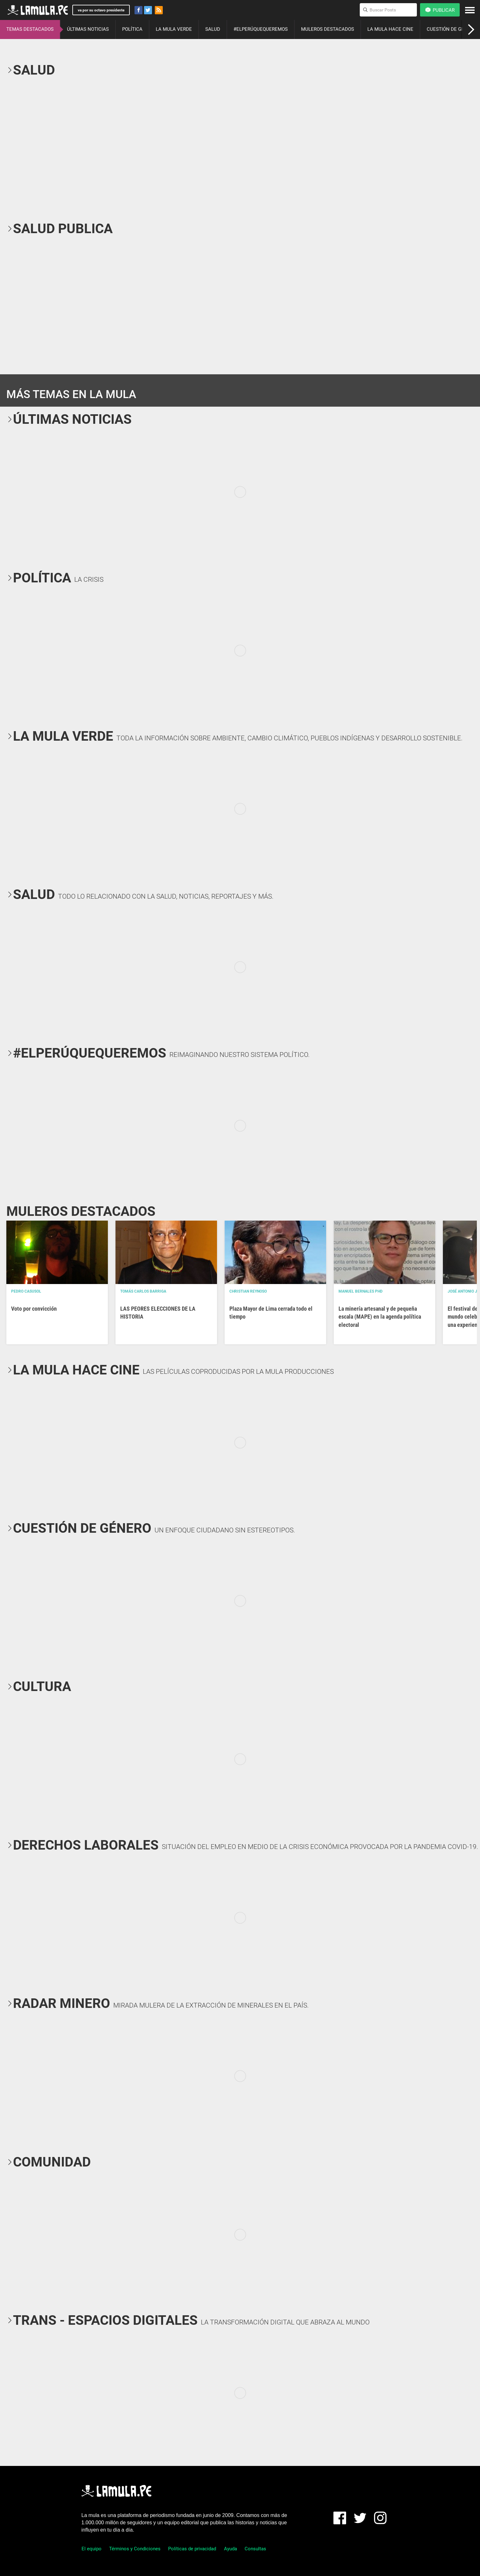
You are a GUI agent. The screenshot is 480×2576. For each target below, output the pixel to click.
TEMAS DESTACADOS (30, 29)
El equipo (92, 2549)
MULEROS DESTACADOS (327, 29)
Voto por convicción (34, 1308)
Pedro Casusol (26, 1291)
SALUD (212, 29)
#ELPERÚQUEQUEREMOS (260, 29)
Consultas (255, 2549)
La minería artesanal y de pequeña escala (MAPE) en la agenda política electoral (380, 1316)
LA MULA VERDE (174, 29)
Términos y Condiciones (135, 2549)
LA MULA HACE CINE (390, 29)
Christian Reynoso (248, 1291)
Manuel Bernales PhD (361, 1291)
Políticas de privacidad (192, 2549)
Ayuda (230, 2549)
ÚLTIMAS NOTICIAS (88, 29)
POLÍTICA (132, 29)
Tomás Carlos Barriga (143, 1291)
